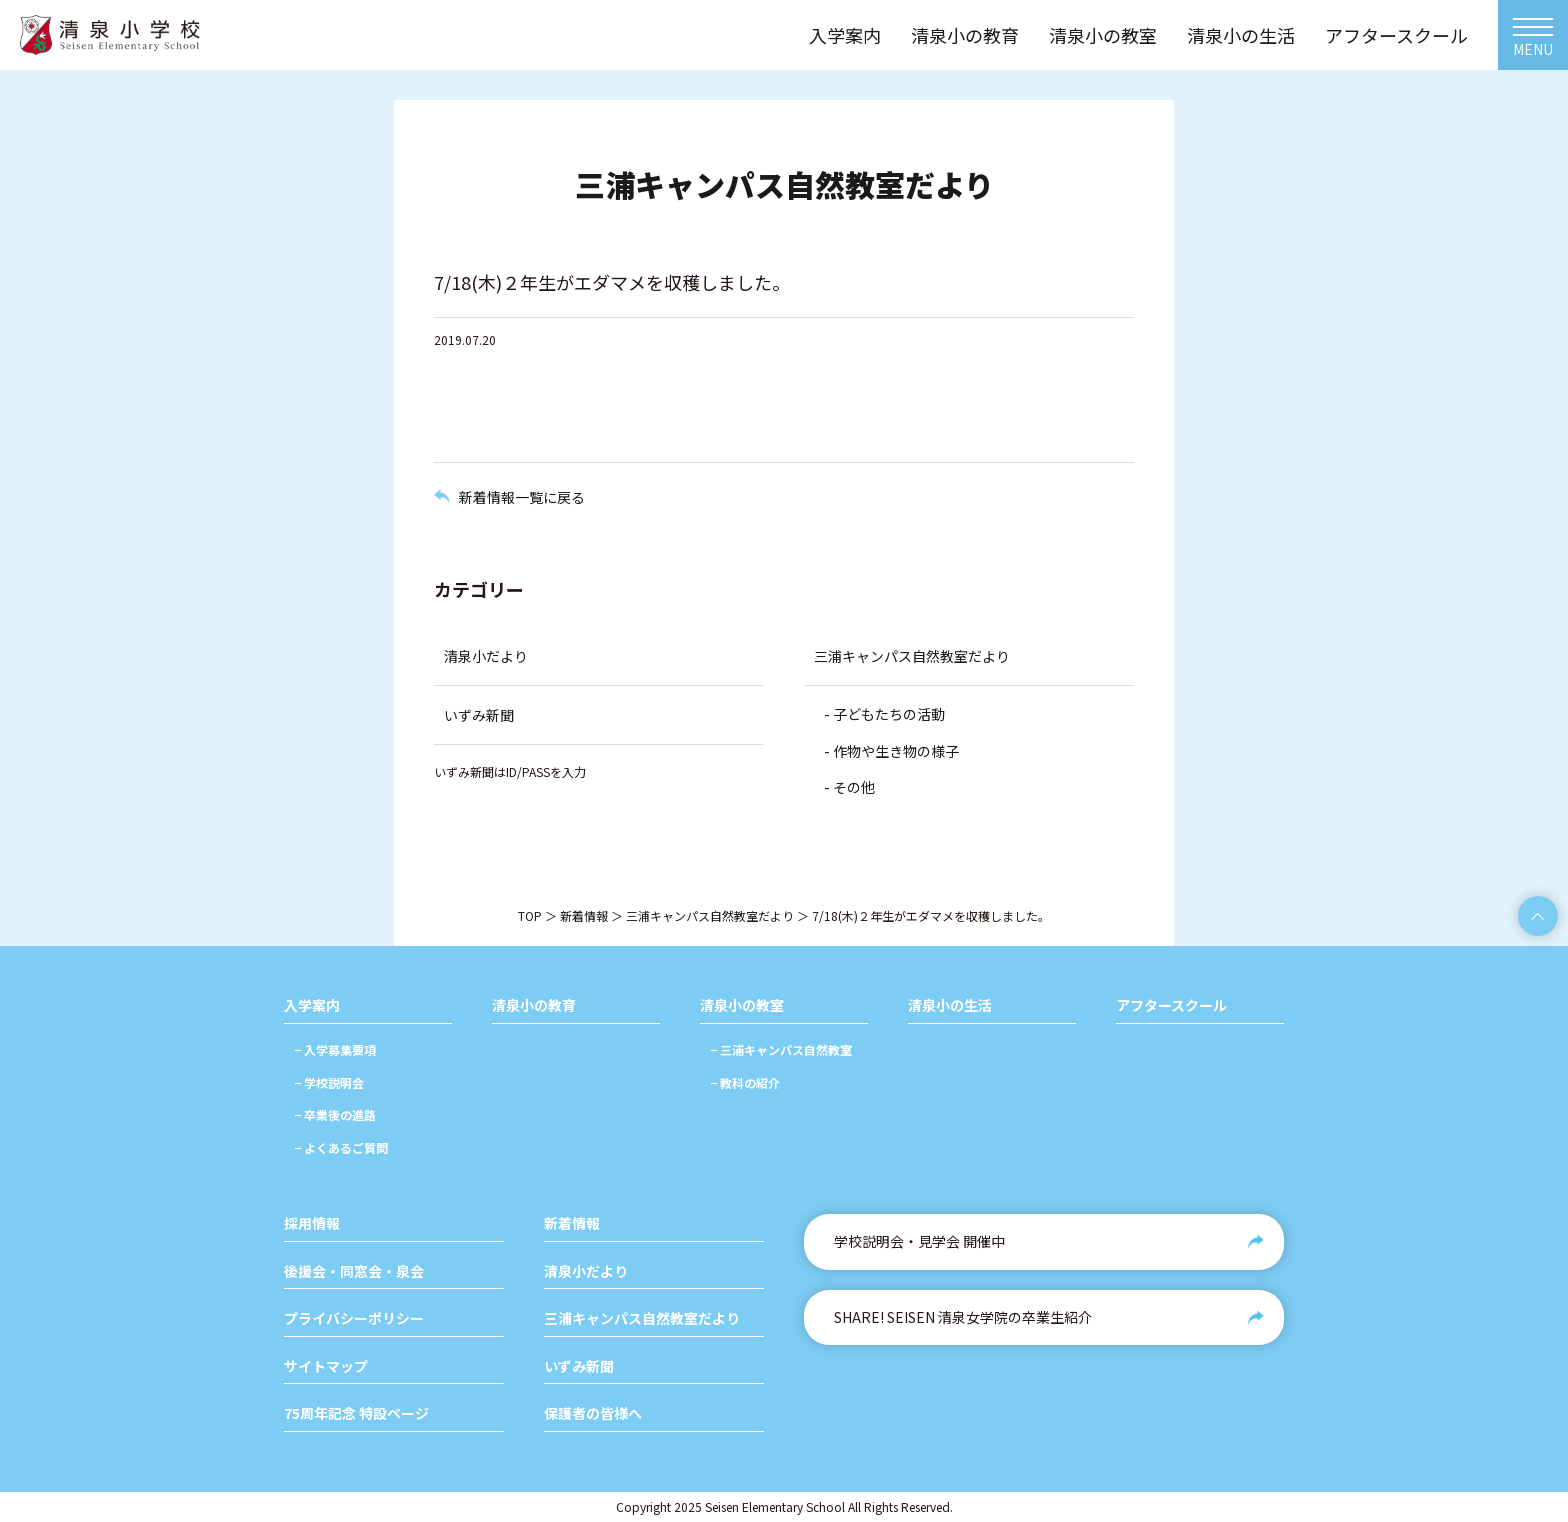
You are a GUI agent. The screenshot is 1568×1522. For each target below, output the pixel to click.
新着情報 (584, 915)
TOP (530, 915)
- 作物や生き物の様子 (891, 751)
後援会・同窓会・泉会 (354, 1271)
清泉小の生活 (950, 1005)
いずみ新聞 (479, 715)
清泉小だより (486, 656)
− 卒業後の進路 (335, 1114)
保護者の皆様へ (593, 1413)
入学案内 (312, 1005)
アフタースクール (1171, 1005)
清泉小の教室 (742, 1005)
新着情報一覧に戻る (522, 497)
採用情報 (312, 1223)
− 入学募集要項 (335, 1049)
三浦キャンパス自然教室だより (912, 656)
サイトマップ (326, 1366)
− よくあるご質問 (341, 1147)
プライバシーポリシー (354, 1318)
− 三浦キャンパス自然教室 (781, 1049)
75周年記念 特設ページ (356, 1413)
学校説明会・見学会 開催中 (919, 1241)
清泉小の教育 (534, 1005)
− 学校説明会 (329, 1082)
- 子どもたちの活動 (884, 714)
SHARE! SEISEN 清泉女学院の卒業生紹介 (963, 1317)
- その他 (849, 787)
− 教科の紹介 (745, 1082)
